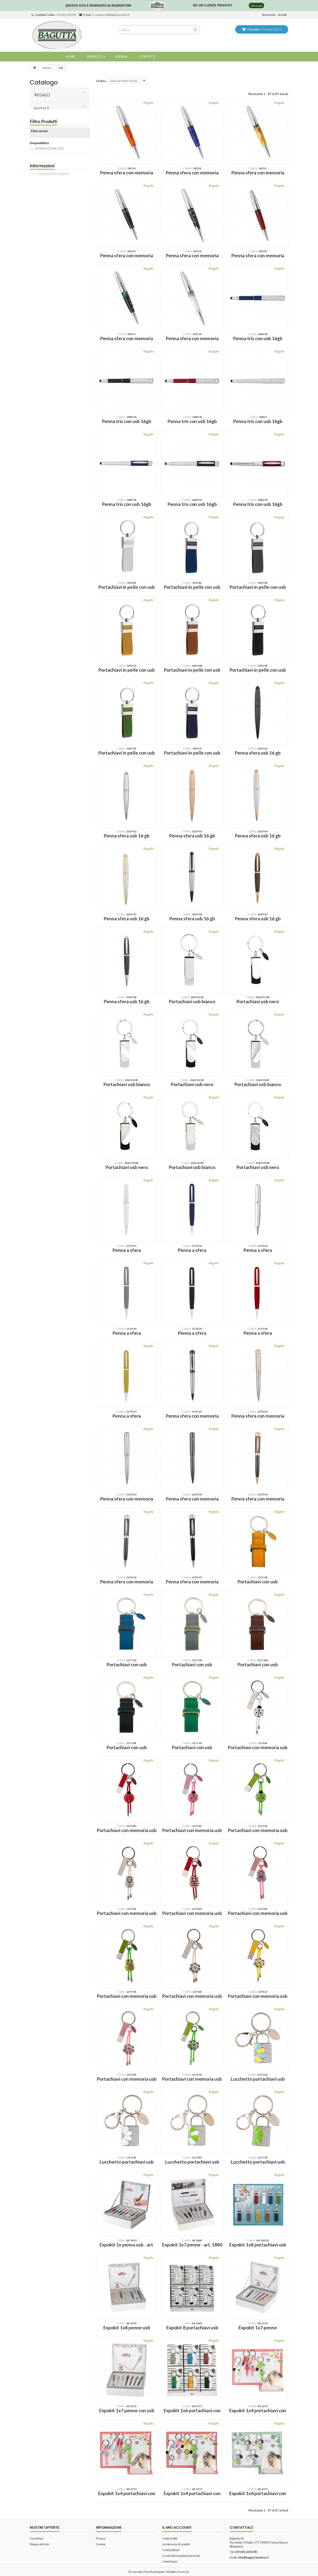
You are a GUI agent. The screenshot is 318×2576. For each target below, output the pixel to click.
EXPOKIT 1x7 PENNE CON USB (126, 2410)
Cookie (100, 2544)
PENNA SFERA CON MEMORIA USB (126, 175)
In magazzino (49, 225)
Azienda (121, 56)
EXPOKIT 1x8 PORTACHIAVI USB (257, 2244)
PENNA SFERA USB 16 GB (258, 752)
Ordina (101, 81)
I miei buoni (169, 2561)
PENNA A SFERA (126, 1250)
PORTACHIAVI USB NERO (257, 1001)
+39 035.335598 (66, 14)
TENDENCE (45, 178)
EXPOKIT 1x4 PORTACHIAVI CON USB (257, 2413)
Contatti (147, 56)
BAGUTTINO (46, 122)
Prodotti (95, 56)
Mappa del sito (39, 2544)
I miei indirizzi (171, 2550)
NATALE (41, 108)
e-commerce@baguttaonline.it (111, 14)
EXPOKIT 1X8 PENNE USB (126, 2327)
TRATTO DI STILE (50, 150)
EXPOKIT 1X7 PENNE (257, 2327)
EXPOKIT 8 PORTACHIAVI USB (192, 2327)
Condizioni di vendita (52, 250)
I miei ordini (169, 2538)
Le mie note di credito (176, 2544)
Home (70, 56)
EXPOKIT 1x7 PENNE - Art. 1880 (192, 2244)
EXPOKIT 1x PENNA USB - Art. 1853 (126, 2248)
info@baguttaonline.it (253, 2557)
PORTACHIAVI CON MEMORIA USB (258, 1747)
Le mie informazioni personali (181, 2555)
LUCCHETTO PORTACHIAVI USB (258, 2079)
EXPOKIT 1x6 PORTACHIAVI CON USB (192, 2413)
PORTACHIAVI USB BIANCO (192, 1001)
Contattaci (37, 2538)
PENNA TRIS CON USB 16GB (257, 338)
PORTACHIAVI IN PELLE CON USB (126, 587)
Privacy (101, 2538)
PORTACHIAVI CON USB (257, 1581)
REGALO (42, 94)
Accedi (282, 14)
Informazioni (42, 241)
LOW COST (44, 164)
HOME (40, 136)
